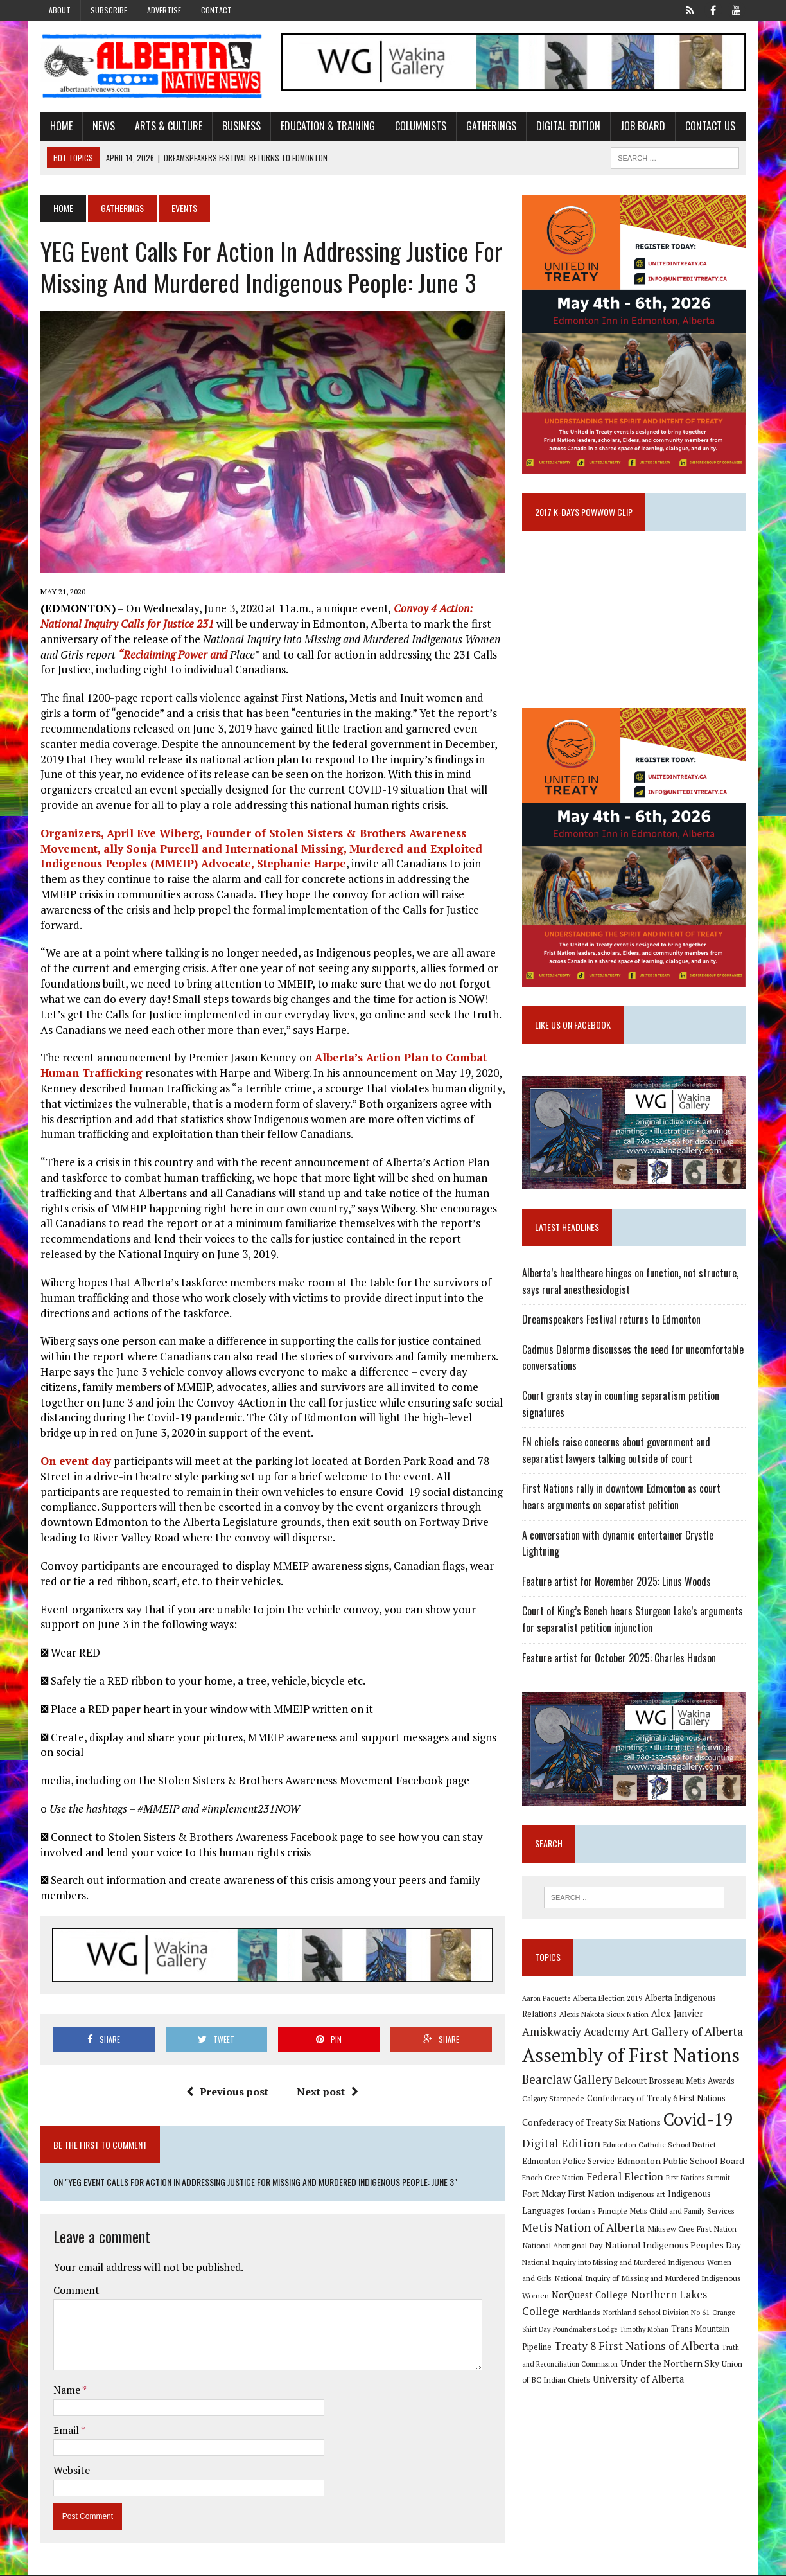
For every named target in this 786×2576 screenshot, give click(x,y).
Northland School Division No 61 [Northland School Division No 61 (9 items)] (657, 2315)
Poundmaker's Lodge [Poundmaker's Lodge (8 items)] (586, 2331)
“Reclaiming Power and (171, 655)
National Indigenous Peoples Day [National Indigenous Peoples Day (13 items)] (674, 2247)
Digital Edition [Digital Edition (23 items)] (562, 2145)
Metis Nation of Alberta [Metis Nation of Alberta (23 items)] (584, 2230)
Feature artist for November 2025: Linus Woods (617, 1584)
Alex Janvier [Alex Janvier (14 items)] (678, 2017)
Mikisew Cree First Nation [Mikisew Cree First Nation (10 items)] (692, 2231)
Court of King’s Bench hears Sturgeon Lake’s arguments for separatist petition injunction (633, 1622)
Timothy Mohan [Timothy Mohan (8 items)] (644, 2331)
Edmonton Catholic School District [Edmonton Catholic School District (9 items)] (660, 2147)
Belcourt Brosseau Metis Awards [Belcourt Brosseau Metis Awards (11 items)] (675, 2084)
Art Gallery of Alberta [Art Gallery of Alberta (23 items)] (688, 2033)
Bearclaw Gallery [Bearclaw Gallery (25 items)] (568, 2082)
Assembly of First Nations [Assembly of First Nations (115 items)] (631, 2058)
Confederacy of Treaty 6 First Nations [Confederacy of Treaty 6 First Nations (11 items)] (657, 2100)
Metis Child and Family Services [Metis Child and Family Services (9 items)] (683, 2213)
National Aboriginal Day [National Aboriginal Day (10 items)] (563, 2248)
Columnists (419, 126)
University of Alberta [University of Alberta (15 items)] (639, 2382)
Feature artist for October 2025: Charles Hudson (620, 1659)
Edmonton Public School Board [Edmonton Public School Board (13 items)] (681, 2163)
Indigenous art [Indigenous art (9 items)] (642, 2197)
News (102, 126)
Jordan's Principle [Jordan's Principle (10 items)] (598, 2213)
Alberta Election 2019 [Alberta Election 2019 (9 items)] (608, 2000)
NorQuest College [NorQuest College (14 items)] (590, 2297)
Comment (75, 2291)
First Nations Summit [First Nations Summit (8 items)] (699, 2180)
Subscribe (109, 9)
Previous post (227, 2093)
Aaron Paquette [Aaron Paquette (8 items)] (547, 2000)
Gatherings (490, 126)
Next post (327, 2093)
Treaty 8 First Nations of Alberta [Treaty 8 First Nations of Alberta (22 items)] (637, 2348)
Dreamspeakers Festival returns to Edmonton (612, 1321)
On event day (74, 1461)
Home (60, 126)
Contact (216, 9)
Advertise (164, 9)
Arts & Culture (167, 126)
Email (66, 2431)
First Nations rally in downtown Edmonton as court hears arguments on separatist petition (634, 1499)
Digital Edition (567, 126)
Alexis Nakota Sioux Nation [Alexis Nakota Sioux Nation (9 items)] (604, 2017)
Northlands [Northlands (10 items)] (582, 2315)
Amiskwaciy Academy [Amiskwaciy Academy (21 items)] (576, 2034)
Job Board (641, 126)
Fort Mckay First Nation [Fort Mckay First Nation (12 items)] (569, 2197)
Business (240, 126)
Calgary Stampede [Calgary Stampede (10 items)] (554, 2100)
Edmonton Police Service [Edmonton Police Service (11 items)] (569, 2163)
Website (70, 2471)
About (60, 9)
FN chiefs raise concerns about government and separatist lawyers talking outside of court (617, 1453)
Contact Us (709, 126)
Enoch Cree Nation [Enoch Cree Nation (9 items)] (553, 2180)
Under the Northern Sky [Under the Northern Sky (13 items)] (670, 2365)
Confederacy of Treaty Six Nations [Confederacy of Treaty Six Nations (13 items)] (592, 2125)
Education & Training (326, 126)
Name (66, 2391)
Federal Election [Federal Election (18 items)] (625, 2179)
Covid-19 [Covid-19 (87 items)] (699, 2122)
